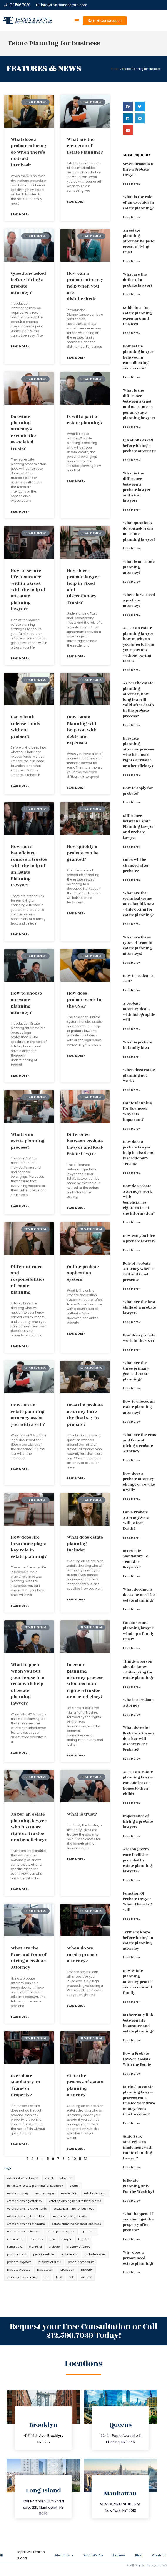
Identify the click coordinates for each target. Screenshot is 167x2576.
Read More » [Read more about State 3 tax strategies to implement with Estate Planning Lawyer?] (132, 2167)
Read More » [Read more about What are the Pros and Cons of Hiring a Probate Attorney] (20, 2017)
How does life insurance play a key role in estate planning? (29, 1547)
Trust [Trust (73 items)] (59, 2277)
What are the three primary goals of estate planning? (136, 1371)
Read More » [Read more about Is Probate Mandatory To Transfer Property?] (20, 2144)
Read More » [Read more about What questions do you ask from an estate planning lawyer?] (132, 548)
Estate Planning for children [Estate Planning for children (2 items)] (26, 2216)
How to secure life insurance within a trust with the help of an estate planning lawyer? (28, 589)
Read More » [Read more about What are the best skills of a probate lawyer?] (132, 1322)
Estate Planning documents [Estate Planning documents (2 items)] (27, 2208)
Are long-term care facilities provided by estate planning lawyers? (137, 1860)
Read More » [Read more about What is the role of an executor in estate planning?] (132, 217)
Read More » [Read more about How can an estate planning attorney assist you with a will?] (20, 1469)
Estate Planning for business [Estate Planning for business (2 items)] (74, 2208)
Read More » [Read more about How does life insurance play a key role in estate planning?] (20, 1606)
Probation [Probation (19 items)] (67, 2269)
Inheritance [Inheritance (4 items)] (15, 2239)
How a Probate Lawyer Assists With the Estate (137, 2059)
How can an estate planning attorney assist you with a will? (28, 1415)
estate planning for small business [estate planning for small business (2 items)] (76, 2224)
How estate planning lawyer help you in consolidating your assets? (138, 357)
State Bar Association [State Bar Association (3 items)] (22, 2277)
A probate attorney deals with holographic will (139, 1012)
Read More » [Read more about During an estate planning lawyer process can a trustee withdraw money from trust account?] (132, 2123)
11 (80, 2158)
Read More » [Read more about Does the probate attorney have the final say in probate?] (76, 1478)
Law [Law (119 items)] (52, 2239)
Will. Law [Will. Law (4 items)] (86, 2277)
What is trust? (82, 1814)
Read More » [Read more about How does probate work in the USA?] (76, 1055)
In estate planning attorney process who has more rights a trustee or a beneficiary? (85, 1680)
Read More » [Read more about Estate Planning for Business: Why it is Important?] (132, 1128)
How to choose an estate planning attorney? (26, 1003)
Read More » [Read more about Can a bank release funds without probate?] (20, 786)
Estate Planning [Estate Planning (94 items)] (95, 2193)
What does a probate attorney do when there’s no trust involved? (29, 152)
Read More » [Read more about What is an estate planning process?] (20, 1206)
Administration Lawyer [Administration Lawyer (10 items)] (22, 2178)
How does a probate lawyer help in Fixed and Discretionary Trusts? (83, 586)
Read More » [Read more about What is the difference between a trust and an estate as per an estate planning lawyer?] (132, 427)
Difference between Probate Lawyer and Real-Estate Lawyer (85, 1144)
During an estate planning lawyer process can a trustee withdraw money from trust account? (139, 2100)
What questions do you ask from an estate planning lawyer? (139, 531)
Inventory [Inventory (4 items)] (36, 2239)
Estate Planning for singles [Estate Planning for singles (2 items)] (26, 2224)
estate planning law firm (33, 22)
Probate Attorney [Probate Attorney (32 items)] (78, 2247)
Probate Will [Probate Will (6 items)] (45, 2269)
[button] (76, 20)
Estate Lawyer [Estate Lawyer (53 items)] (44, 2193)
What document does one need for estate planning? (139, 1595)
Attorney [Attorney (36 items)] (66, 2178)
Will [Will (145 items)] (71, 2277)
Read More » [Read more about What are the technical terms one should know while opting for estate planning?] (132, 924)
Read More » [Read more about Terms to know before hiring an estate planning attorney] (132, 1957)
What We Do (90, 2555)
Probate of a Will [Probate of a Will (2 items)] (49, 2262)
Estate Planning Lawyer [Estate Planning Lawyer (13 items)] (23, 2231)
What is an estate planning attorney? (139, 567)
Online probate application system (83, 1273)
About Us (59, 2555)
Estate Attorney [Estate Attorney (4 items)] (17, 2193)
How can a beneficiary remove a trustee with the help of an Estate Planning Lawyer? (29, 865)
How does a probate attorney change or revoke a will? (139, 1482)
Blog (137, 2555)
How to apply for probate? (138, 790)
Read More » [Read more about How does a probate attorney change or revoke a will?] (132, 1499)
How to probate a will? (138, 978)
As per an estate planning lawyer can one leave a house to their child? (138, 1783)
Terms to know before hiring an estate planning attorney (138, 1940)
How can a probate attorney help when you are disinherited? (85, 286)
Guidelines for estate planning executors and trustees (137, 316)
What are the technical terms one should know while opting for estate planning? (139, 904)
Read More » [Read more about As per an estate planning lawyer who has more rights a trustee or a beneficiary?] (20, 1889)
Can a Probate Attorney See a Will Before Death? (136, 1520)
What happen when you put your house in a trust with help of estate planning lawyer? (27, 1683)
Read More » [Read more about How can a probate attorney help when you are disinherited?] (76, 357)
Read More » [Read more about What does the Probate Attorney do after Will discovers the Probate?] (132, 1758)
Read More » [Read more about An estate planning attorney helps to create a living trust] (132, 261)
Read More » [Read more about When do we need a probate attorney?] (76, 2006)
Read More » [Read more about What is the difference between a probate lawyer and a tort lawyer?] (132, 509)
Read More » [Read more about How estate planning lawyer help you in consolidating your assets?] (132, 377)
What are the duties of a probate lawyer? (137, 280)
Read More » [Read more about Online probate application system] (76, 1333)
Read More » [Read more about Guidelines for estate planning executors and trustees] (132, 333)
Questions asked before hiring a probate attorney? (28, 283)
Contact (159, 2555)
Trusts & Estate (33, 19)
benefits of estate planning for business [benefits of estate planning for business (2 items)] (35, 2186)
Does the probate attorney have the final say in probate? (85, 1415)
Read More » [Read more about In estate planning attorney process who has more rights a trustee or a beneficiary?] (76, 1755)
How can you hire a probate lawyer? (139, 1238)
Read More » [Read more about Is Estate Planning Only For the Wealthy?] (132, 2200)
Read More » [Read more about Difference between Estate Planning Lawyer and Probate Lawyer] (132, 847)
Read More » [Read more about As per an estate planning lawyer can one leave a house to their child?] (132, 1803)
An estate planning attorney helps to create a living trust (138, 241)
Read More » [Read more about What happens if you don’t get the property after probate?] (132, 2239)
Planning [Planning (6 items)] (35, 2247)
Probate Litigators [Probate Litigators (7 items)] (19, 2262)
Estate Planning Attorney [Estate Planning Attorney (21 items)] (24, 2201)
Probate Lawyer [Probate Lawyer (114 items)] (95, 2254)
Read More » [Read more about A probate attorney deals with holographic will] (132, 1029)
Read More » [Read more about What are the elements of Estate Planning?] (76, 201)
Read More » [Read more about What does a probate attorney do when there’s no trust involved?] (20, 214)
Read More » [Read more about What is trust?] (76, 1859)
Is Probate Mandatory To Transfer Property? (25, 2085)
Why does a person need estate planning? (138, 2258)
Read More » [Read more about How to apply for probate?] (132, 802)
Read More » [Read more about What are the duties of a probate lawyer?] (132, 294)
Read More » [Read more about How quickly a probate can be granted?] (76, 913)
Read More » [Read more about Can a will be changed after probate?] (132, 880)
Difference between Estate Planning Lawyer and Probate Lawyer (138, 827)
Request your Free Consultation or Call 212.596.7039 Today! (83, 2331)
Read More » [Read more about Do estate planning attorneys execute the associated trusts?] (20, 511)
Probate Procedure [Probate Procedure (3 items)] (81, 2262)
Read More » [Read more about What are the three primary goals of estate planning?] (132, 1388)
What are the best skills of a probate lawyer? (139, 1307)
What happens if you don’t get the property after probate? (138, 2222)
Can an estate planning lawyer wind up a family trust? (138, 1631)
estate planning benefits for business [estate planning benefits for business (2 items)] (75, 2201)
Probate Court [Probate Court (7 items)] (16, 2254)
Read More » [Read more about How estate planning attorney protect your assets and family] (132, 2002)
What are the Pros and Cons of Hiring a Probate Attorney (29, 1958)
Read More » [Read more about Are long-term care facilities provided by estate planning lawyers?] (132, 1880)
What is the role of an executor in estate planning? (138, 202)
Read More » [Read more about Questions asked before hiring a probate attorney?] (20, 346)
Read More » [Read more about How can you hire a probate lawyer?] (132, 1250)
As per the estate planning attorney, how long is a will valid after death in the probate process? (138, 699)
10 (74, 2158)
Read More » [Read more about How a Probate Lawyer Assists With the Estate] (132, 2073)
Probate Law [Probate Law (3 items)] (69, 2254)
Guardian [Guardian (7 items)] (88, 2231)
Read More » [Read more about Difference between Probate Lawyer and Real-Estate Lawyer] (76, 1208)
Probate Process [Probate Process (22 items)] (18, 2269)
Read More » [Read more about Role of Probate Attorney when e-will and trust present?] (132, 1289)
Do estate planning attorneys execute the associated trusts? (23, 432)
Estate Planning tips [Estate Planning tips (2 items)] (61, 2231)
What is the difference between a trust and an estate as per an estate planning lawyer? (139, 404)
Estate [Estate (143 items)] (74, 2186)
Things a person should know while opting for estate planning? (138, 1670)
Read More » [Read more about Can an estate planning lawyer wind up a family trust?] (132, 1648)
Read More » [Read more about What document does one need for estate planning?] (132, 1609)
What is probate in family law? (137, 1045)
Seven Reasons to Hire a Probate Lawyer (138, 169)
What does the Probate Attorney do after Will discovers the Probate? (138, 1739)
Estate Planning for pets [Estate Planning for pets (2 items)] (70, 2216)
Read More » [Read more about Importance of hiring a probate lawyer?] (132, 1836)
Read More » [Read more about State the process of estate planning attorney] (76, 2149)
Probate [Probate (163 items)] (54, 2247)
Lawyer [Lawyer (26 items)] (66, 2239)
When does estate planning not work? (139, 1075)
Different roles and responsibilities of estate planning (28, 1279)
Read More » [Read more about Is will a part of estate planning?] (76, 481)
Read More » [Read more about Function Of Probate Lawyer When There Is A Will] (132, 1919)
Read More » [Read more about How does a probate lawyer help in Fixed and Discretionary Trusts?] (76, 656)
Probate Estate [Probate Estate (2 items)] (43, 2254)
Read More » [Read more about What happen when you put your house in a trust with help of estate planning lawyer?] (20, 1753)
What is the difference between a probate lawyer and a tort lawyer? (137, 487)
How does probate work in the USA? (84, 999)
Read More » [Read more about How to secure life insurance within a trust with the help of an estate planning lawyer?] (20, 658)
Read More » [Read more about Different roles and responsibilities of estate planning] (20, 1346)
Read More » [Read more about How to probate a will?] (132, 990)
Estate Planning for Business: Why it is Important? (137, 1111)
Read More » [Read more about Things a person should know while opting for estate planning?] (132, 1687)
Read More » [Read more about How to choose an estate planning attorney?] (20, 1075)
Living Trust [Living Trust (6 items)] (14, 2247)
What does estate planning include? (85, 1543)
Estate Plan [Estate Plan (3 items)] (69, 2193)
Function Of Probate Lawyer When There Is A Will (138, 1902)
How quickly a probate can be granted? (83, 853)
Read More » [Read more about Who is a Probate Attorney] (132, 1714)
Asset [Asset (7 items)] (49, 2178)
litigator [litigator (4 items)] (83, 2239)
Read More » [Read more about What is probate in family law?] (132, 1057)
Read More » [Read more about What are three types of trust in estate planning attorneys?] (132, 962)
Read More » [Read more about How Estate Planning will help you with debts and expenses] (76, 787)
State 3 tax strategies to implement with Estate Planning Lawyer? (138, 2147)
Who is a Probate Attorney (138, 1702)
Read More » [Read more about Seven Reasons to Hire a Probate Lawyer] (132, 184)
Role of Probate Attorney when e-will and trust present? (139, 1272)
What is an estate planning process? (28, 1141)
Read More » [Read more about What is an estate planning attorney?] (132, 581)
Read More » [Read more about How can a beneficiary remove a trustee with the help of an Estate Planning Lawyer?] (20, 934)
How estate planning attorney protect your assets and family (138, 1982)
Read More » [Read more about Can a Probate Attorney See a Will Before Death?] (132, 1538)
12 (85, 2158)
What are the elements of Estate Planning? (85, 146)
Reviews (116, 2555)
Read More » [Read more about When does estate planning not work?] (132, 1090)
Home (115, 69)
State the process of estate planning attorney (85, 2085)
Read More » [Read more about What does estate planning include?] (76, 1599)
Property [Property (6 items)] (87, 2269)
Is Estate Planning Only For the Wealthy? (138, 2186)
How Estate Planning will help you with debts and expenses (82, 730)
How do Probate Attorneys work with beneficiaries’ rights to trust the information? (139, 1199)
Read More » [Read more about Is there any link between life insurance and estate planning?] (132, 2040)
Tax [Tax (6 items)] (47, 2277)
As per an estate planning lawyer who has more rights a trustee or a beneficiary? (29, 1827)
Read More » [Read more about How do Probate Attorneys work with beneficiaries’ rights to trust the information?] (132, 1222)
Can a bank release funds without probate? (25, 727)
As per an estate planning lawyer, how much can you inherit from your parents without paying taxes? (139, 644)
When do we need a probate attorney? (83, 1954)
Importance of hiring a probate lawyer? (138, 1821)
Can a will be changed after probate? (136, 865)
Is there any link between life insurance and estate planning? (138, 2023)
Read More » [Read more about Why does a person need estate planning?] (132, 2272)
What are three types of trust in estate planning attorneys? (137, 946)
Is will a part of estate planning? (85, 419)
